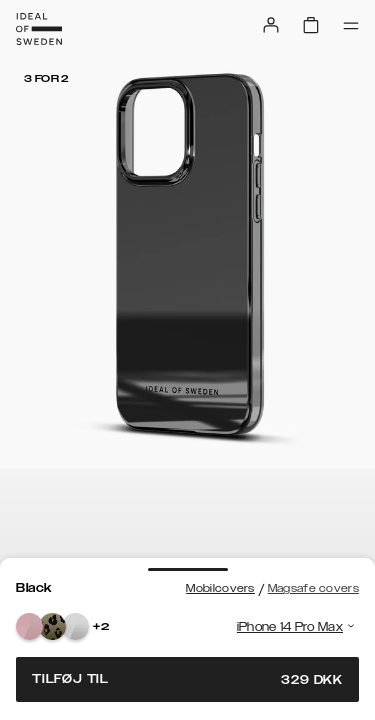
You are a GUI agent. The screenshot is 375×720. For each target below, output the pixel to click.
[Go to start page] (39, 29)
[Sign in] (271, 25)
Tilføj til (187, 679)
